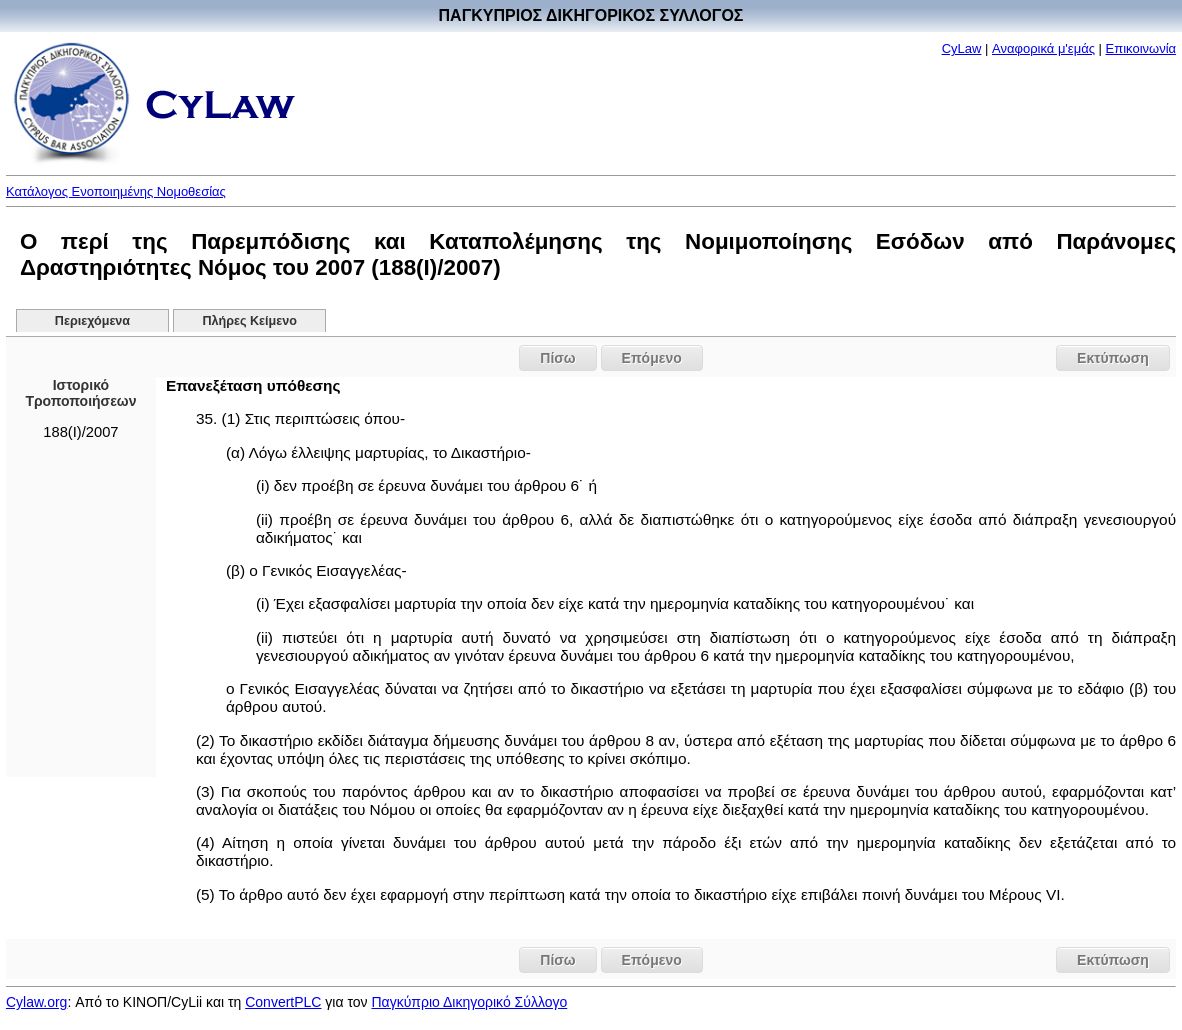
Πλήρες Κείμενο (249, 321)
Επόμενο (652, 358)
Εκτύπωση (1113, 358)
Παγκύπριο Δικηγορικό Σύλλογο (469, 1002)
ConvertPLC (283, 1002)
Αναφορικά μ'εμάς (1043, 48)
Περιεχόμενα (92, 321)
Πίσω (557, 358)
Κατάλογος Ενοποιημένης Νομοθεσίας (116, 191)
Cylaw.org (36, 1002)
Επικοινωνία (1141, 48)
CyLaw (962, 48)
